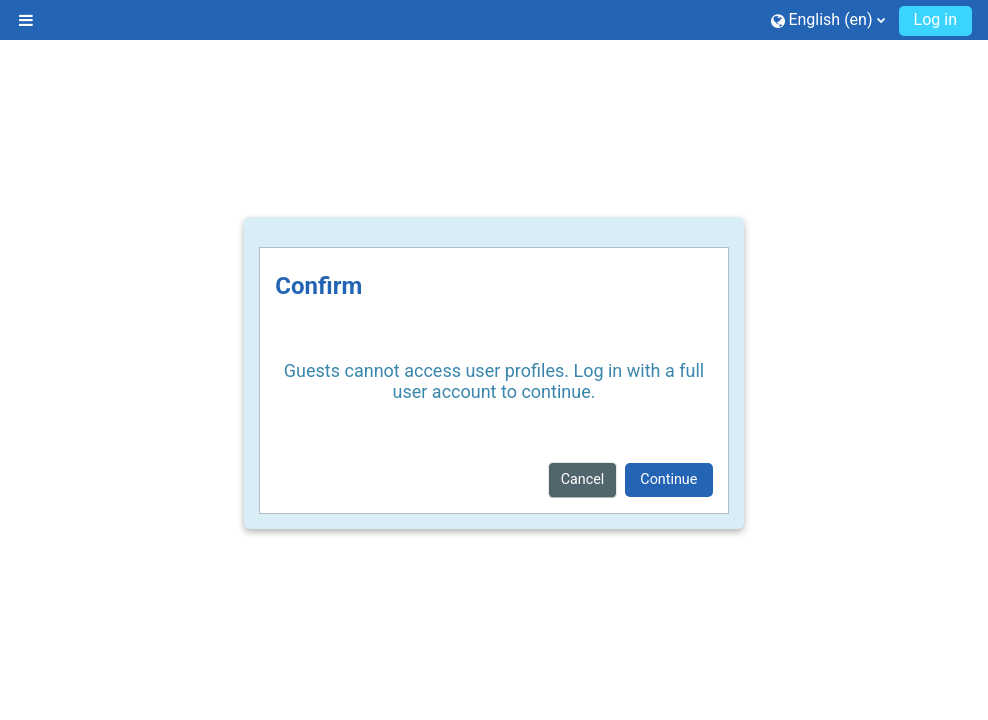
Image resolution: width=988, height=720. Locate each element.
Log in (935, 19)
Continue (668, 479)
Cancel (583, 479)
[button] (827, 19)
